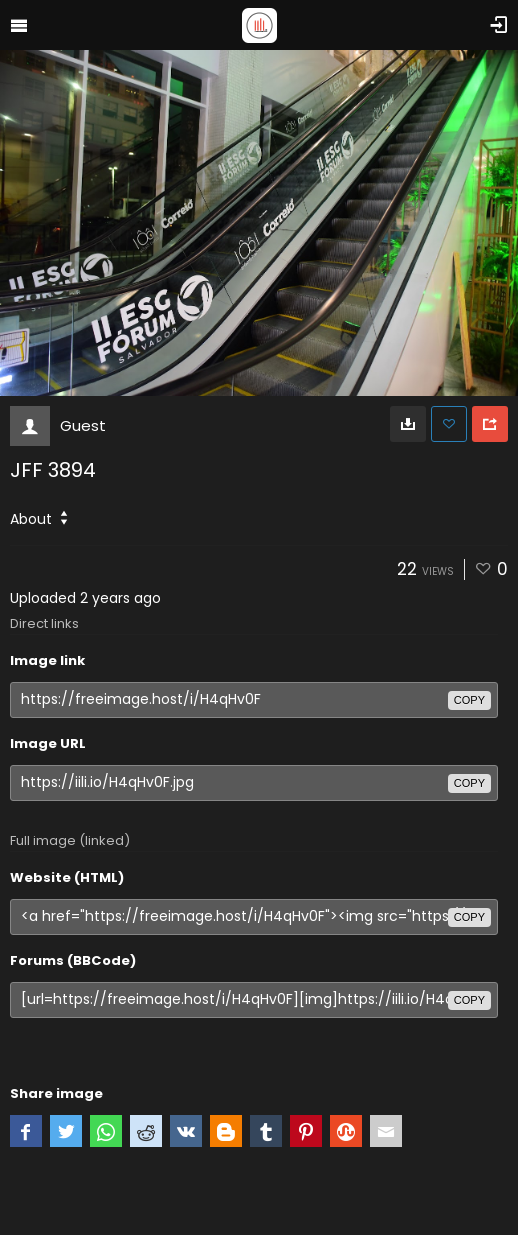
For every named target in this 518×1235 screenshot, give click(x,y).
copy (469, 700)
